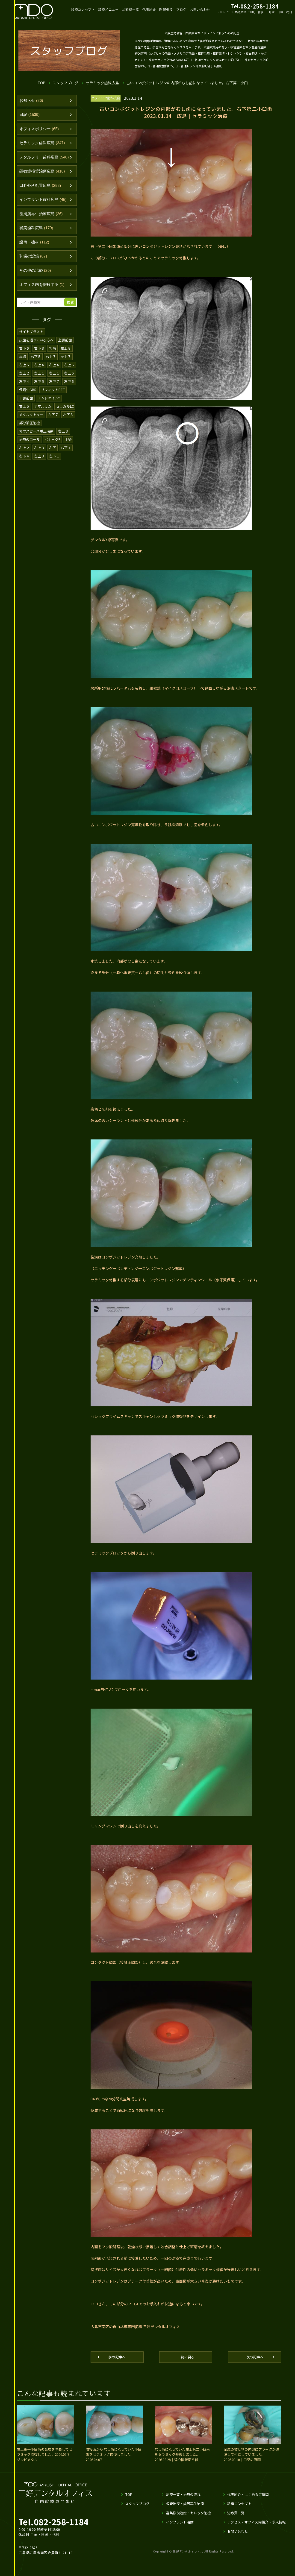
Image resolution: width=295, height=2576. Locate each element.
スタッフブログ (65, 83)
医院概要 (169, 9)
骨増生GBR (28, 390)
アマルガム (42, 406)
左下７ (54, 381)
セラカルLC (65, 406)
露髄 (22, 356)
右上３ (39, 448)
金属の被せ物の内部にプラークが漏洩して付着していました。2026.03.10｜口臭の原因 (251, 2458)
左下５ (39, 381)
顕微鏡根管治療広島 (42, 171)
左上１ (39, 373)
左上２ (24, 373)
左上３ (39, 456)
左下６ (69, 381)
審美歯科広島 (36, 228)
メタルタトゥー (31, 414)
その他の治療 (35, 271)
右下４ (24, 456)
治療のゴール (29, 439)
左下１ (54, 456)
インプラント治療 (179, 2525)
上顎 (68, 439)
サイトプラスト (31, 332)
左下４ (24, 381)
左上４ (39, 365)
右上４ (54, 365)
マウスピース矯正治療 (36, 431)
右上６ (69, 373)
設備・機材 (34, 242)
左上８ (66, 348)
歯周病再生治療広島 (41, 214)
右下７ (53, 414)
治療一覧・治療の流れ (183, 2498)
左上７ (66, 356)
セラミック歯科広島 (102, 83)
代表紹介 (152, 9)
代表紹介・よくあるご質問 (247, 2498)
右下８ (39, 348)
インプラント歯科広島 (43, 200)
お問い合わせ (203, 9)
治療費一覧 (133, 9)
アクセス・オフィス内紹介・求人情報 (256, 2525)
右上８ (63, 431)
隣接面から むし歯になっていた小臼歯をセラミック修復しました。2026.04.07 (114, 2458)
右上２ (24, 448)
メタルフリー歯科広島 (44, 157)
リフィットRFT (53, 390)
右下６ (24, 348)
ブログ (185, 9)
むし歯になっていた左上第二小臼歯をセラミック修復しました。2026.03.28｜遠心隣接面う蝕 (182, 2458)
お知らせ (31, 101)
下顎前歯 (26, 398)
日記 (29, 115)
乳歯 (52, 348)
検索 (70, 302)
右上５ (24, 406)
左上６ (69, 365)
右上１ (54, 373)
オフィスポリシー (39, 129)
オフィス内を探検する (42, 285)
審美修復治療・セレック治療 (188, 2516)
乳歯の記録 (33, 256)
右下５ (36, 356)
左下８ (68, 414)
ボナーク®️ (52, 439)
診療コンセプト (85, 9)
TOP (41, 83)
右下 (52, 448)
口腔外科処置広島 (40, 186)
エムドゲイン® (49, 398)
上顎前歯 (65, 340)
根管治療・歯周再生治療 (185, 2507)
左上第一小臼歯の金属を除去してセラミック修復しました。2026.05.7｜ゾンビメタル (45, 2458)
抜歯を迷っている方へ (36, 340)
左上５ (24, 365)
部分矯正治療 (29, 423)
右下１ (66, 448)
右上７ (51, 356)
